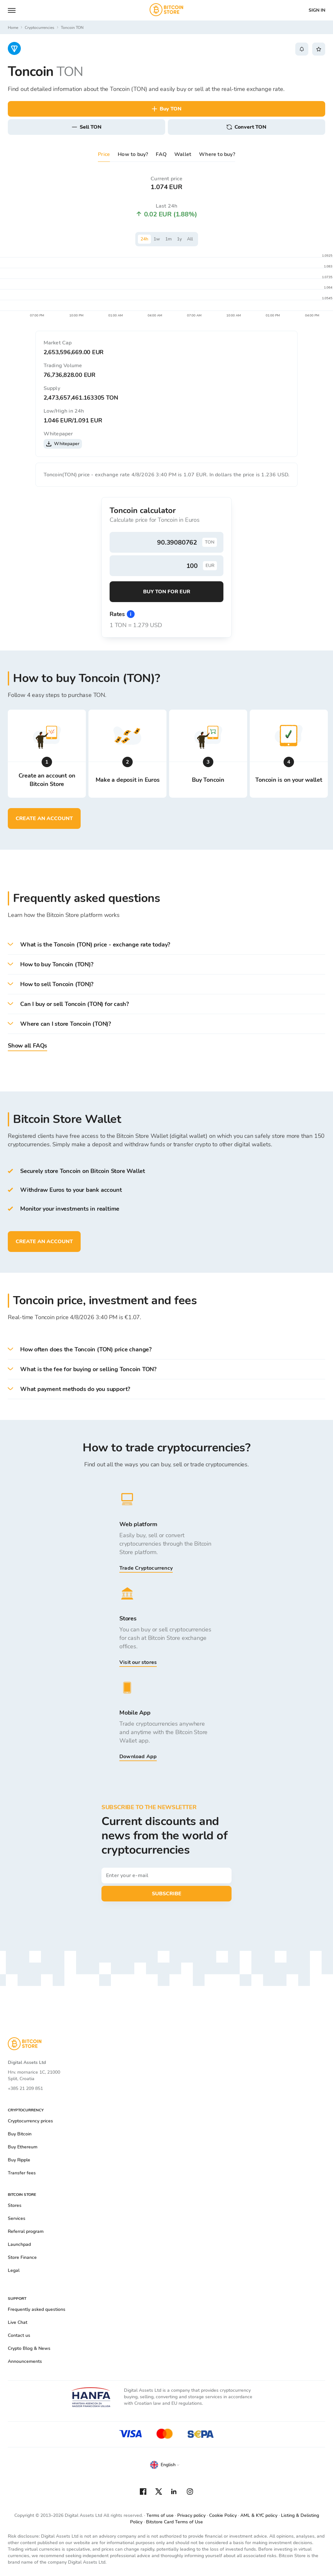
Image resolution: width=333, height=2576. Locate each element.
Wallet (182, 154)
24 (144, 239)
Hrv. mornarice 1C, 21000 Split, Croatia (34, 2075)
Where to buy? (217, 154)
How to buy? (133, 154)
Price (104, 154)
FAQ (161, 154)
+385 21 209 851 (25, 2088)
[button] (166, 945)
